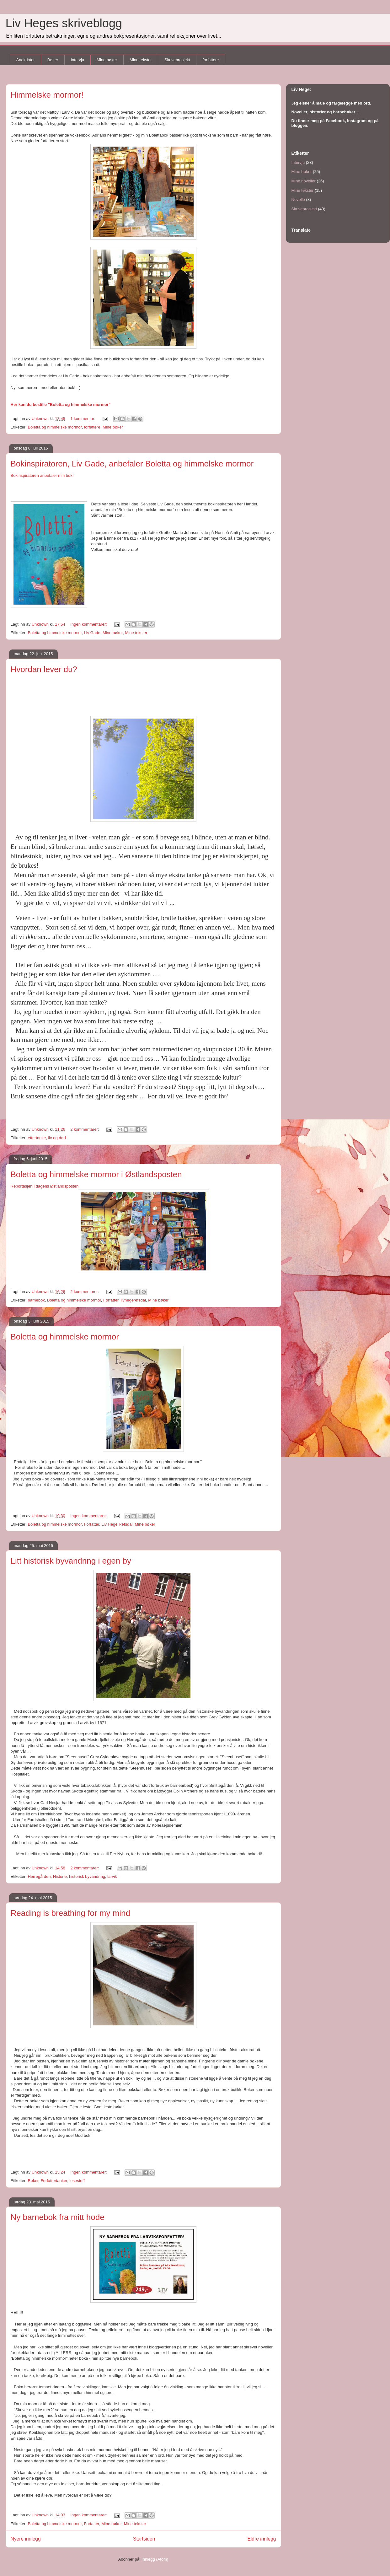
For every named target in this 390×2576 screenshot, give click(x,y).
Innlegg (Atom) (155, 2559)
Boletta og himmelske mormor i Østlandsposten (96, 1174)
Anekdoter (25, 59)
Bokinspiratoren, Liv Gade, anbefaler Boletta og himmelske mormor (132, 463)
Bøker (52, 59)
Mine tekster (141, 59)
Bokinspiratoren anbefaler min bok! (42, 475)
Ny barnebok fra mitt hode (57, 2217)
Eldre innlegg (261, 2538)
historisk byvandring (87, 1876)
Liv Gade (92, 632)
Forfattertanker (54, 2180)
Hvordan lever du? (44, 669)
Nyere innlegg (26, 2538)
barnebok (36, 1300)
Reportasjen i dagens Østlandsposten (45, 1186)
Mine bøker (107, 59)
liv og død (57, 1137)
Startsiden (144, 2538)
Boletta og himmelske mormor (55, 427)
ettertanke (37, 1137)
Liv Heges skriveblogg (64, 23)
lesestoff (76, 2180)
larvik (112, 1876)
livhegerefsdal (133, 1300)
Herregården (39, 1876)
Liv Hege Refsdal (116, 1524)
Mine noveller (303, 181)
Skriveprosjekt (177, 59)
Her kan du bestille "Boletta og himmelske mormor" (61, 404)
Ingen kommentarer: (89, 624)
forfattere (211, 59)
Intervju (77, 59)
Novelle (298, 199)
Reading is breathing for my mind (71, 1913)
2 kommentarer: (85, 1129)
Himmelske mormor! (47, 95)
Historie (60, 1876)
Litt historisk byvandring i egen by (71, 1561)
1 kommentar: (83, 418)
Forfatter (110, 1300)
